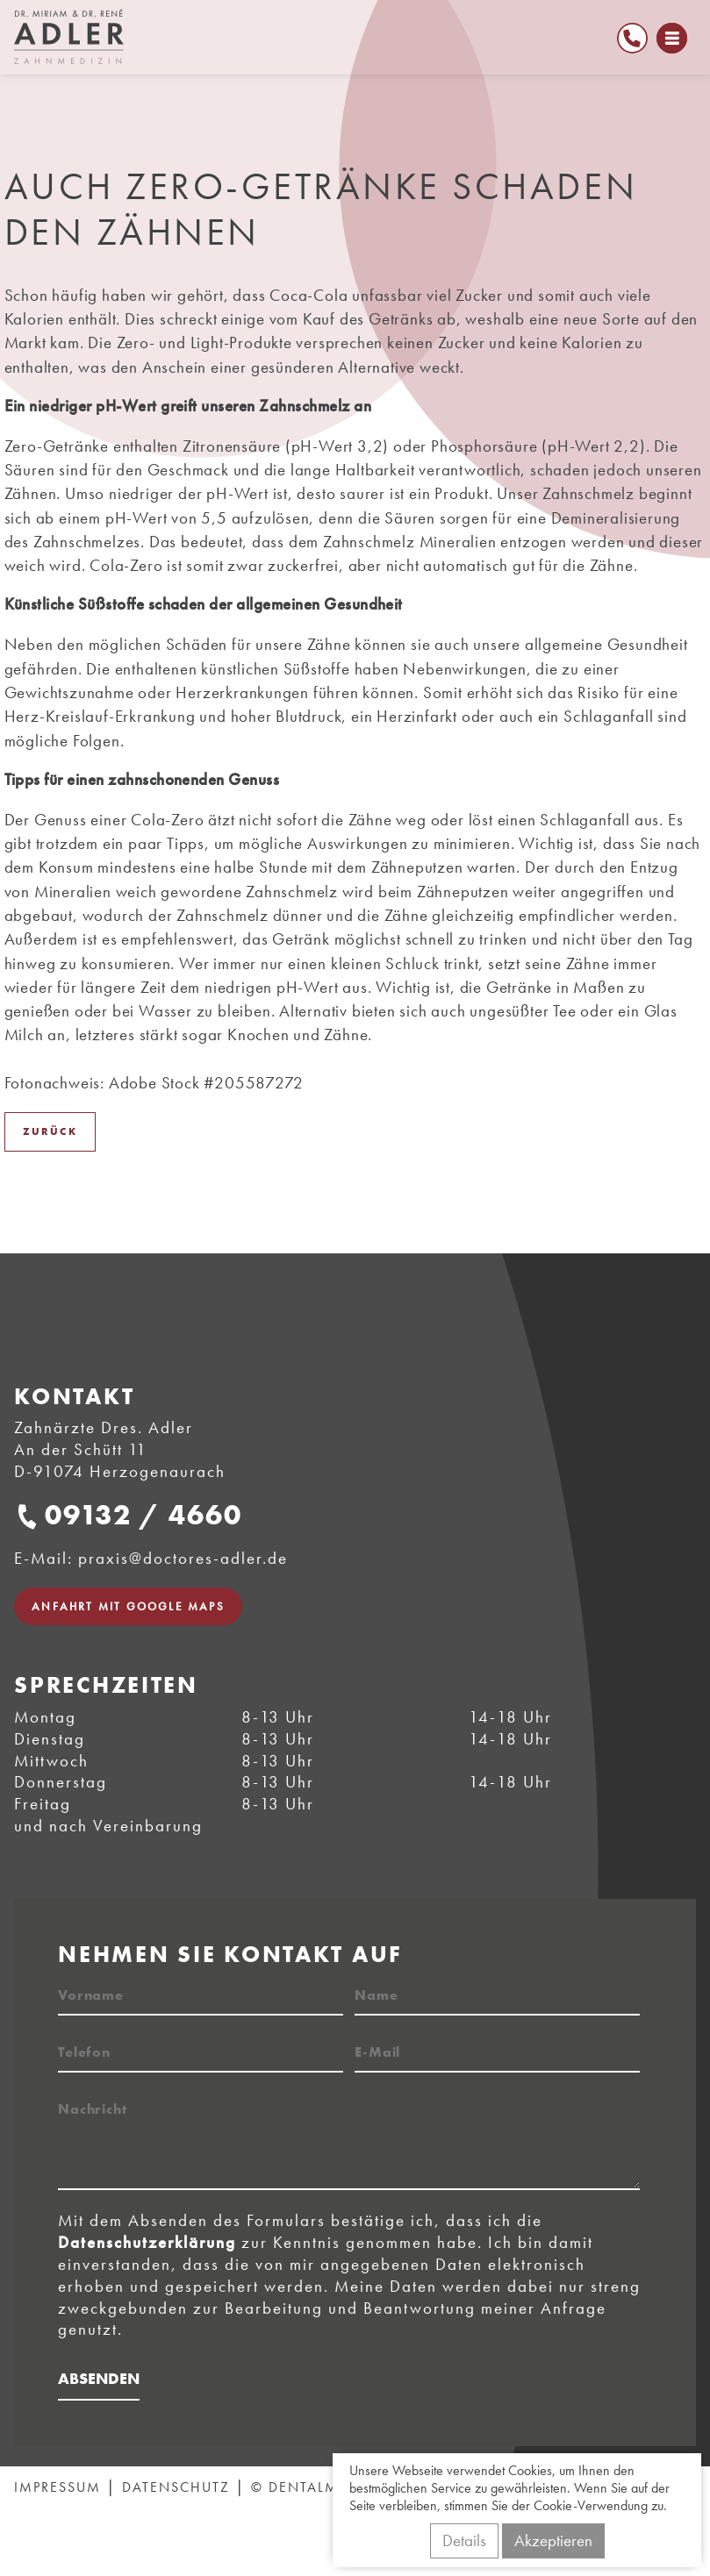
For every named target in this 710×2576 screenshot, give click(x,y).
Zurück (50, 1131)
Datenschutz (176, 2487)
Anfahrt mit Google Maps (128, 1606)
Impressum (57, 2487)
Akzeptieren (553, 2540)
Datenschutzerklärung (147, 2242)
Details (464, 2540)
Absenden (99, 2378)
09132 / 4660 (143, 1515)
